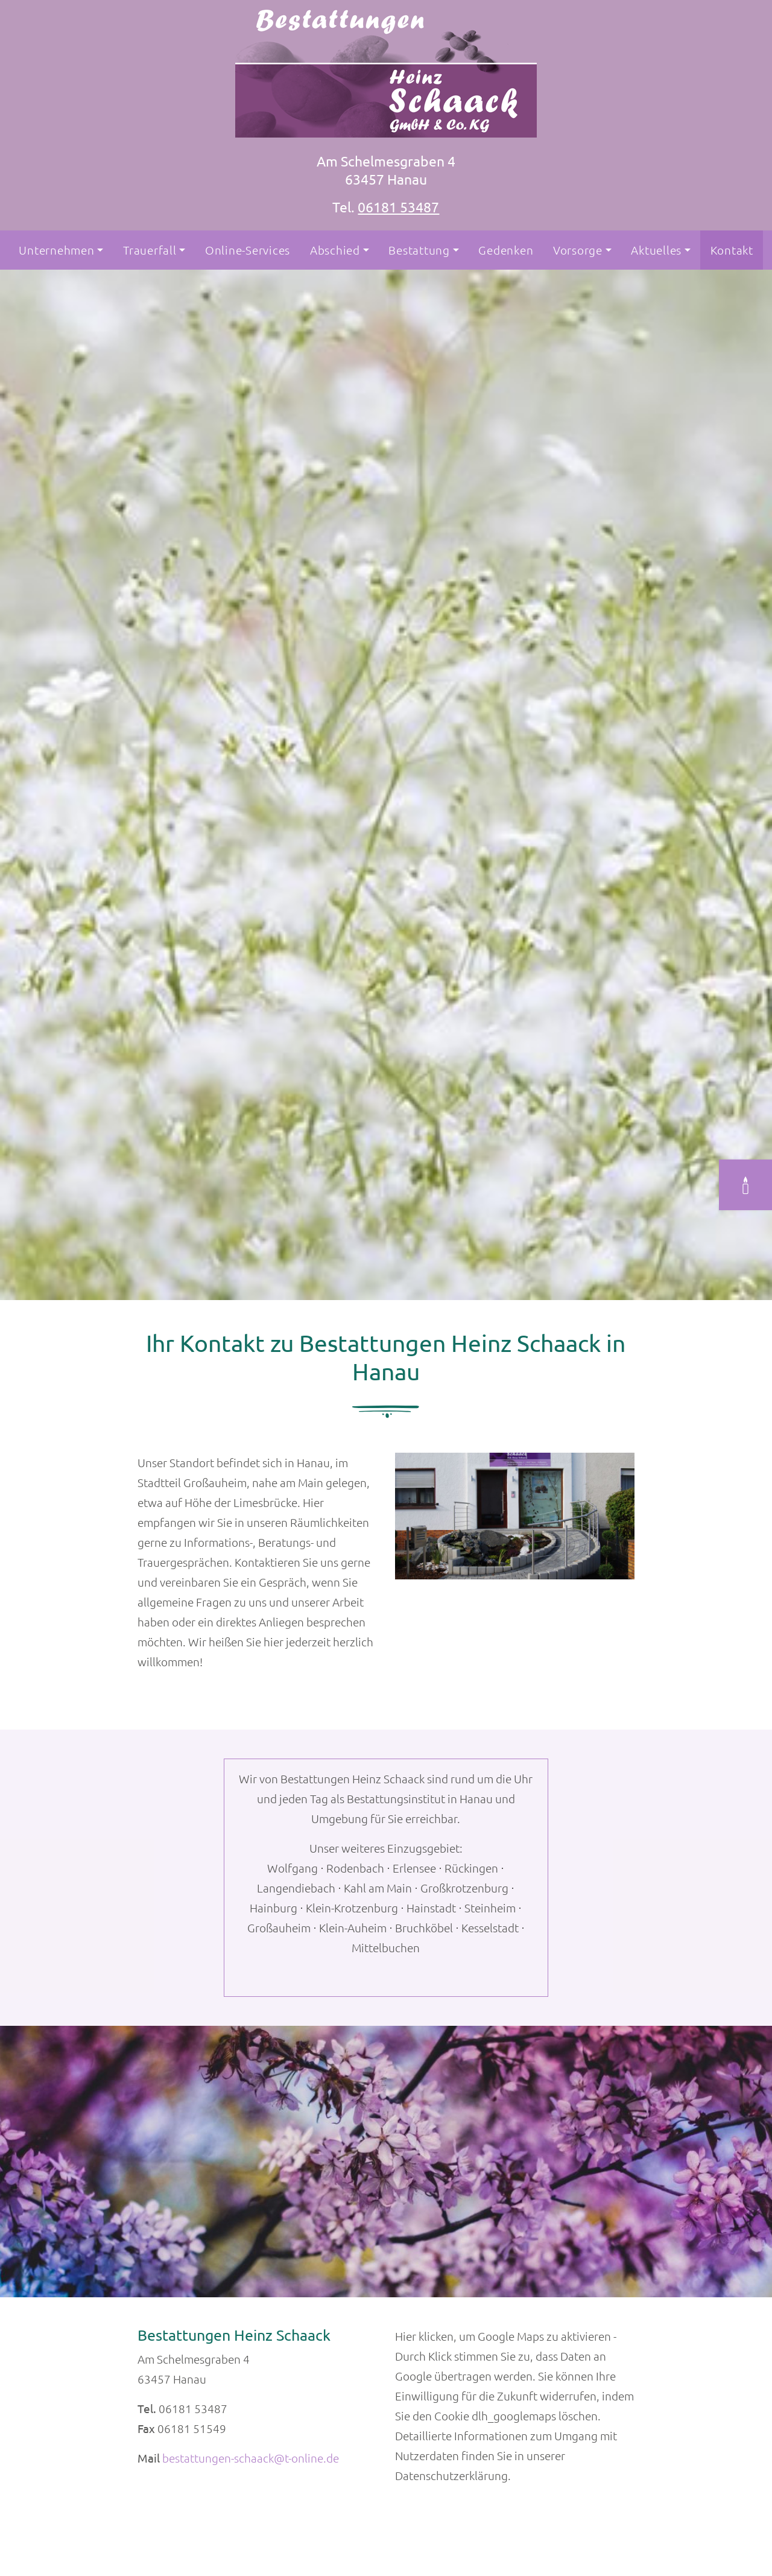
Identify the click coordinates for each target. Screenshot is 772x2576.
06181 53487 (398, 206)
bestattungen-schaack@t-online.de (250, 2458)
